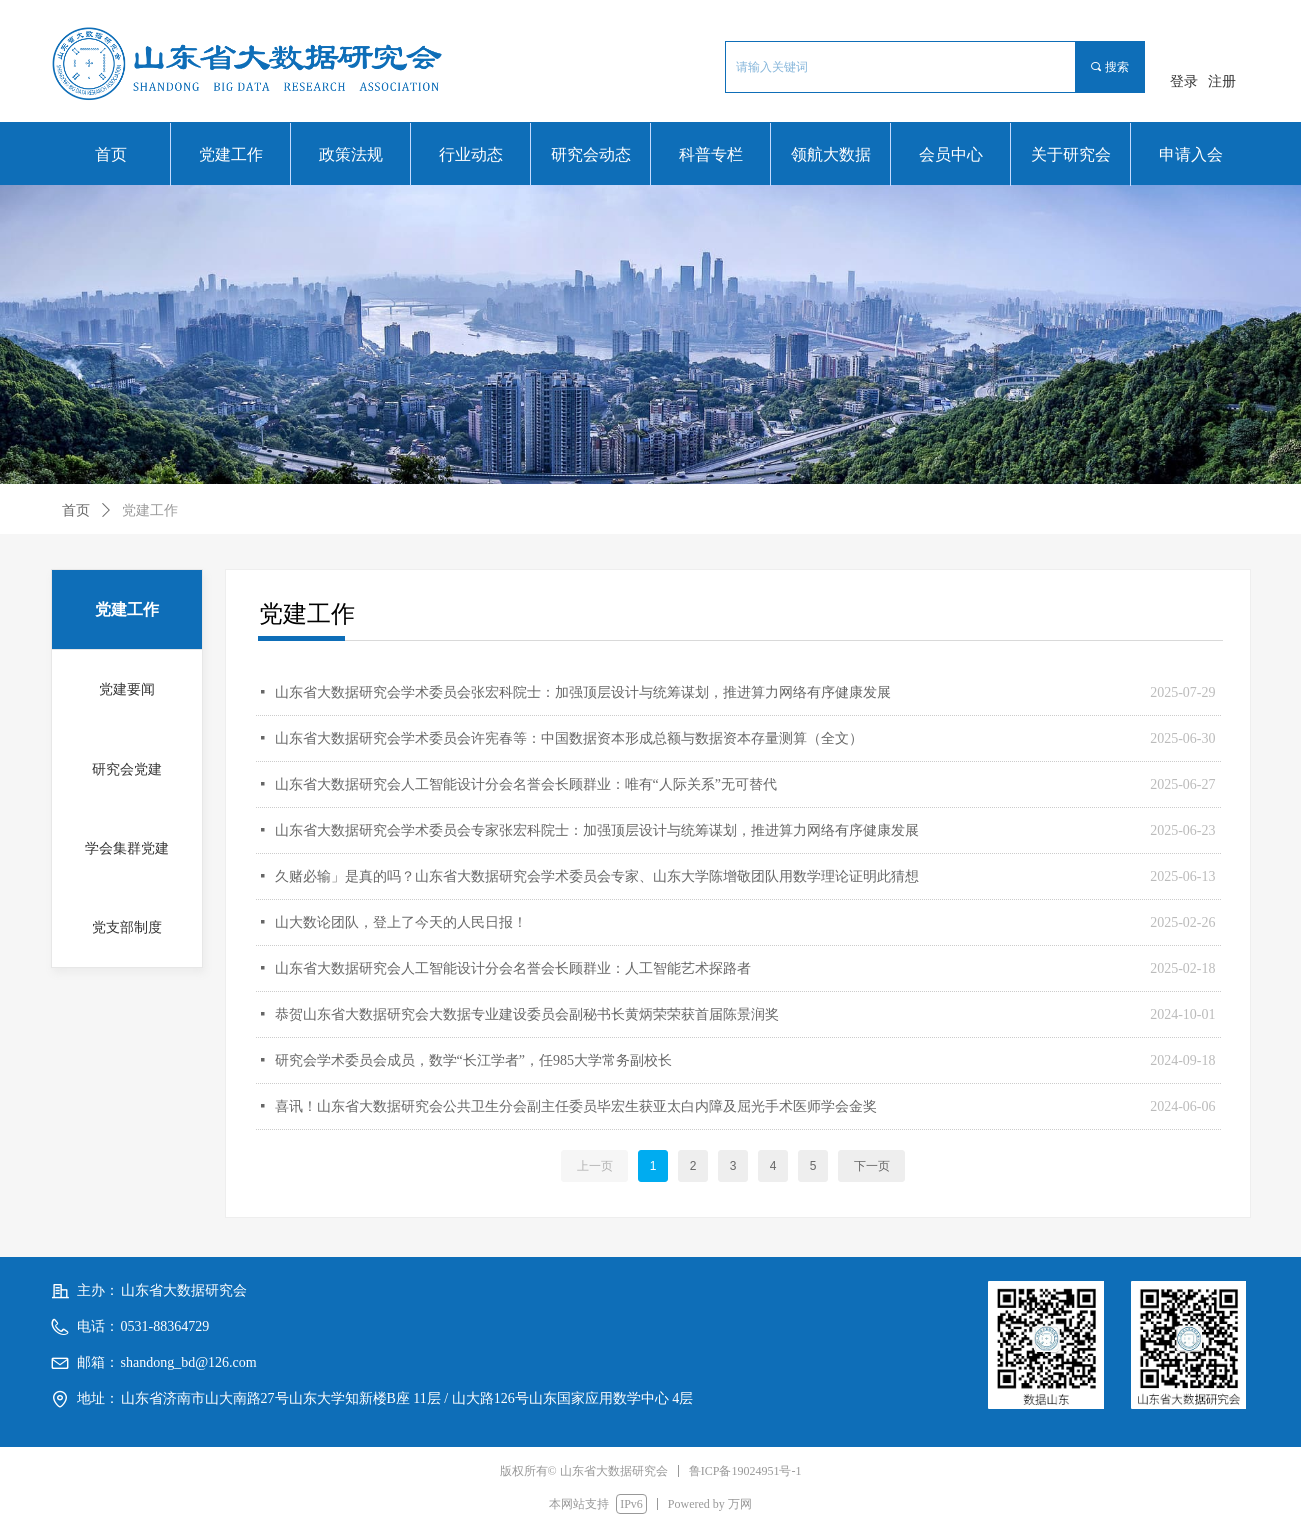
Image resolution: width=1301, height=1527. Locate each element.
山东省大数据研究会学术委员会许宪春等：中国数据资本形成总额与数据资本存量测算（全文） (569, 738)
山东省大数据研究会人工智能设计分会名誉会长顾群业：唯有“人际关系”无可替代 (526, 784)
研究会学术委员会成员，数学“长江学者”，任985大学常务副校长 (473, 1060)
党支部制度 (127, 927)
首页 (76, 510)
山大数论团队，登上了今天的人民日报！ (401, 922)
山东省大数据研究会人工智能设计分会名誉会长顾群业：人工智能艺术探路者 (513, 968)
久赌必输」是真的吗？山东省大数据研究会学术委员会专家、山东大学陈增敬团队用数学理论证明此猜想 (597, 876)
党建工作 (150, 510)
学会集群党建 (127, 848)
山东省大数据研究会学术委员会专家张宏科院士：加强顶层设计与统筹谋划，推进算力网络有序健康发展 (597, 830)
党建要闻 (127, 689)
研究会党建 (127, 769)
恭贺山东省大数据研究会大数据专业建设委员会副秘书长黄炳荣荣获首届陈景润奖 (527, 1014)
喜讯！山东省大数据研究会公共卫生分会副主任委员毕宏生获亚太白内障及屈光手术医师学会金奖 (576, 1106)
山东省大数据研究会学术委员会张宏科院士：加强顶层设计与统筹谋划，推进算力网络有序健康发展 (583, 692)
